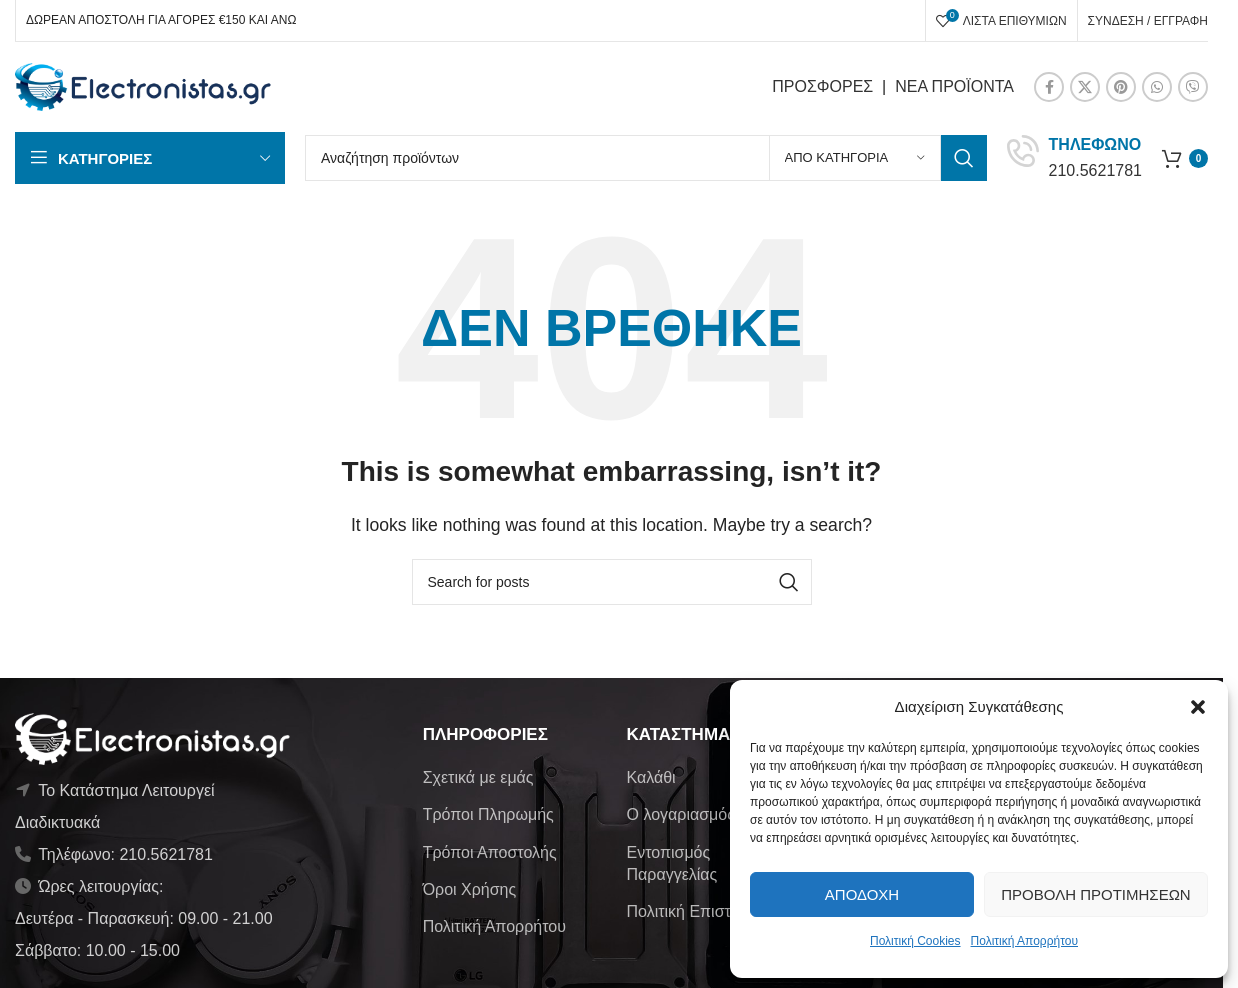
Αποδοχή (862, 894)
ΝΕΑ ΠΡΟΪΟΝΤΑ (954, 86)
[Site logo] (143, 85)
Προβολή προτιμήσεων (1095, 894)
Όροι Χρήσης (470, 889)
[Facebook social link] (1049, 87)
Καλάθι (650, 777)
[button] (1198, 707)
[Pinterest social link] (1121, 87)
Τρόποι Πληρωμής (488, 814)
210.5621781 (1095, 170)
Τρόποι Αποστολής (490, 852)
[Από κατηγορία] (855, 158)
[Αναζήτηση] (646, 158)
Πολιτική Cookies (915, 941)
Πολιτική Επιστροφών (702, 911)
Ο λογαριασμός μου (696, 814)
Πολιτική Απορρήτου (1024, 941)
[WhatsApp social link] (1157, 87)
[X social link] (1085, 87)
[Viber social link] (1193, 87)
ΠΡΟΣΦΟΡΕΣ (822, 86)
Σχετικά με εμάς (478, 777)
